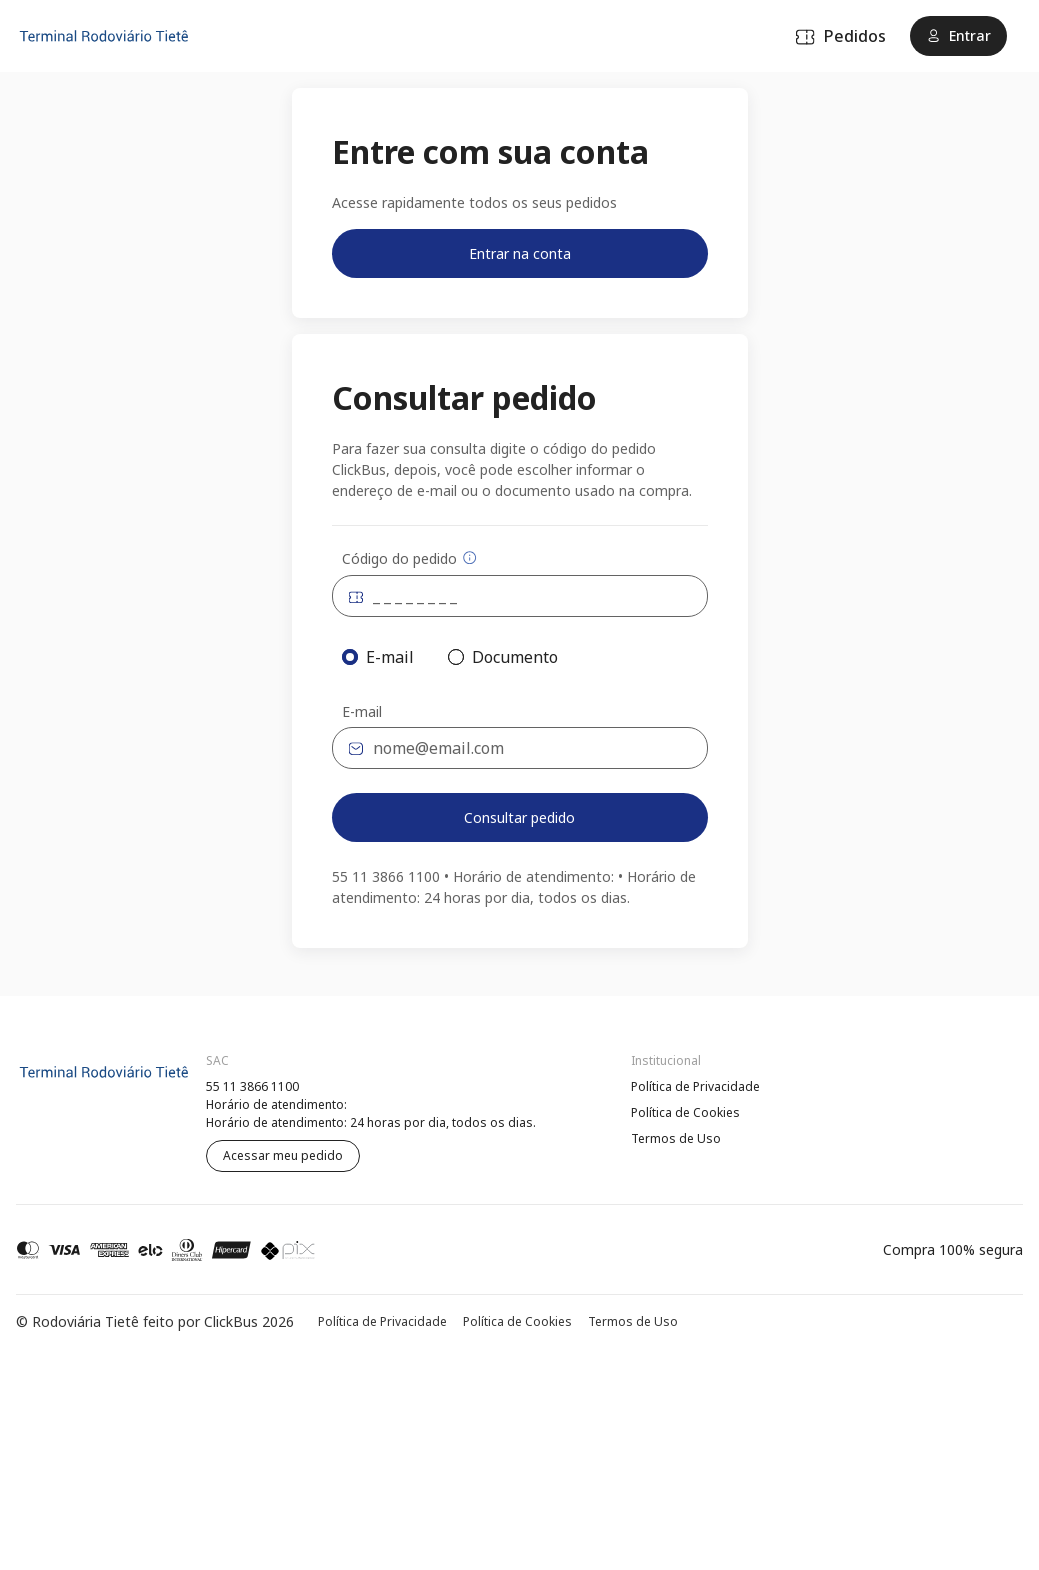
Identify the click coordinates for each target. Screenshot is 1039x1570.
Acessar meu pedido (283, 1155)
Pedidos (840, 36)
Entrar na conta (520, 253)
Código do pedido (409, 558)
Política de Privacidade (695, 1086)
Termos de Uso (676, 1138)
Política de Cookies (685, 1112)
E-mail (362, 712)
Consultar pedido (519, 817)
